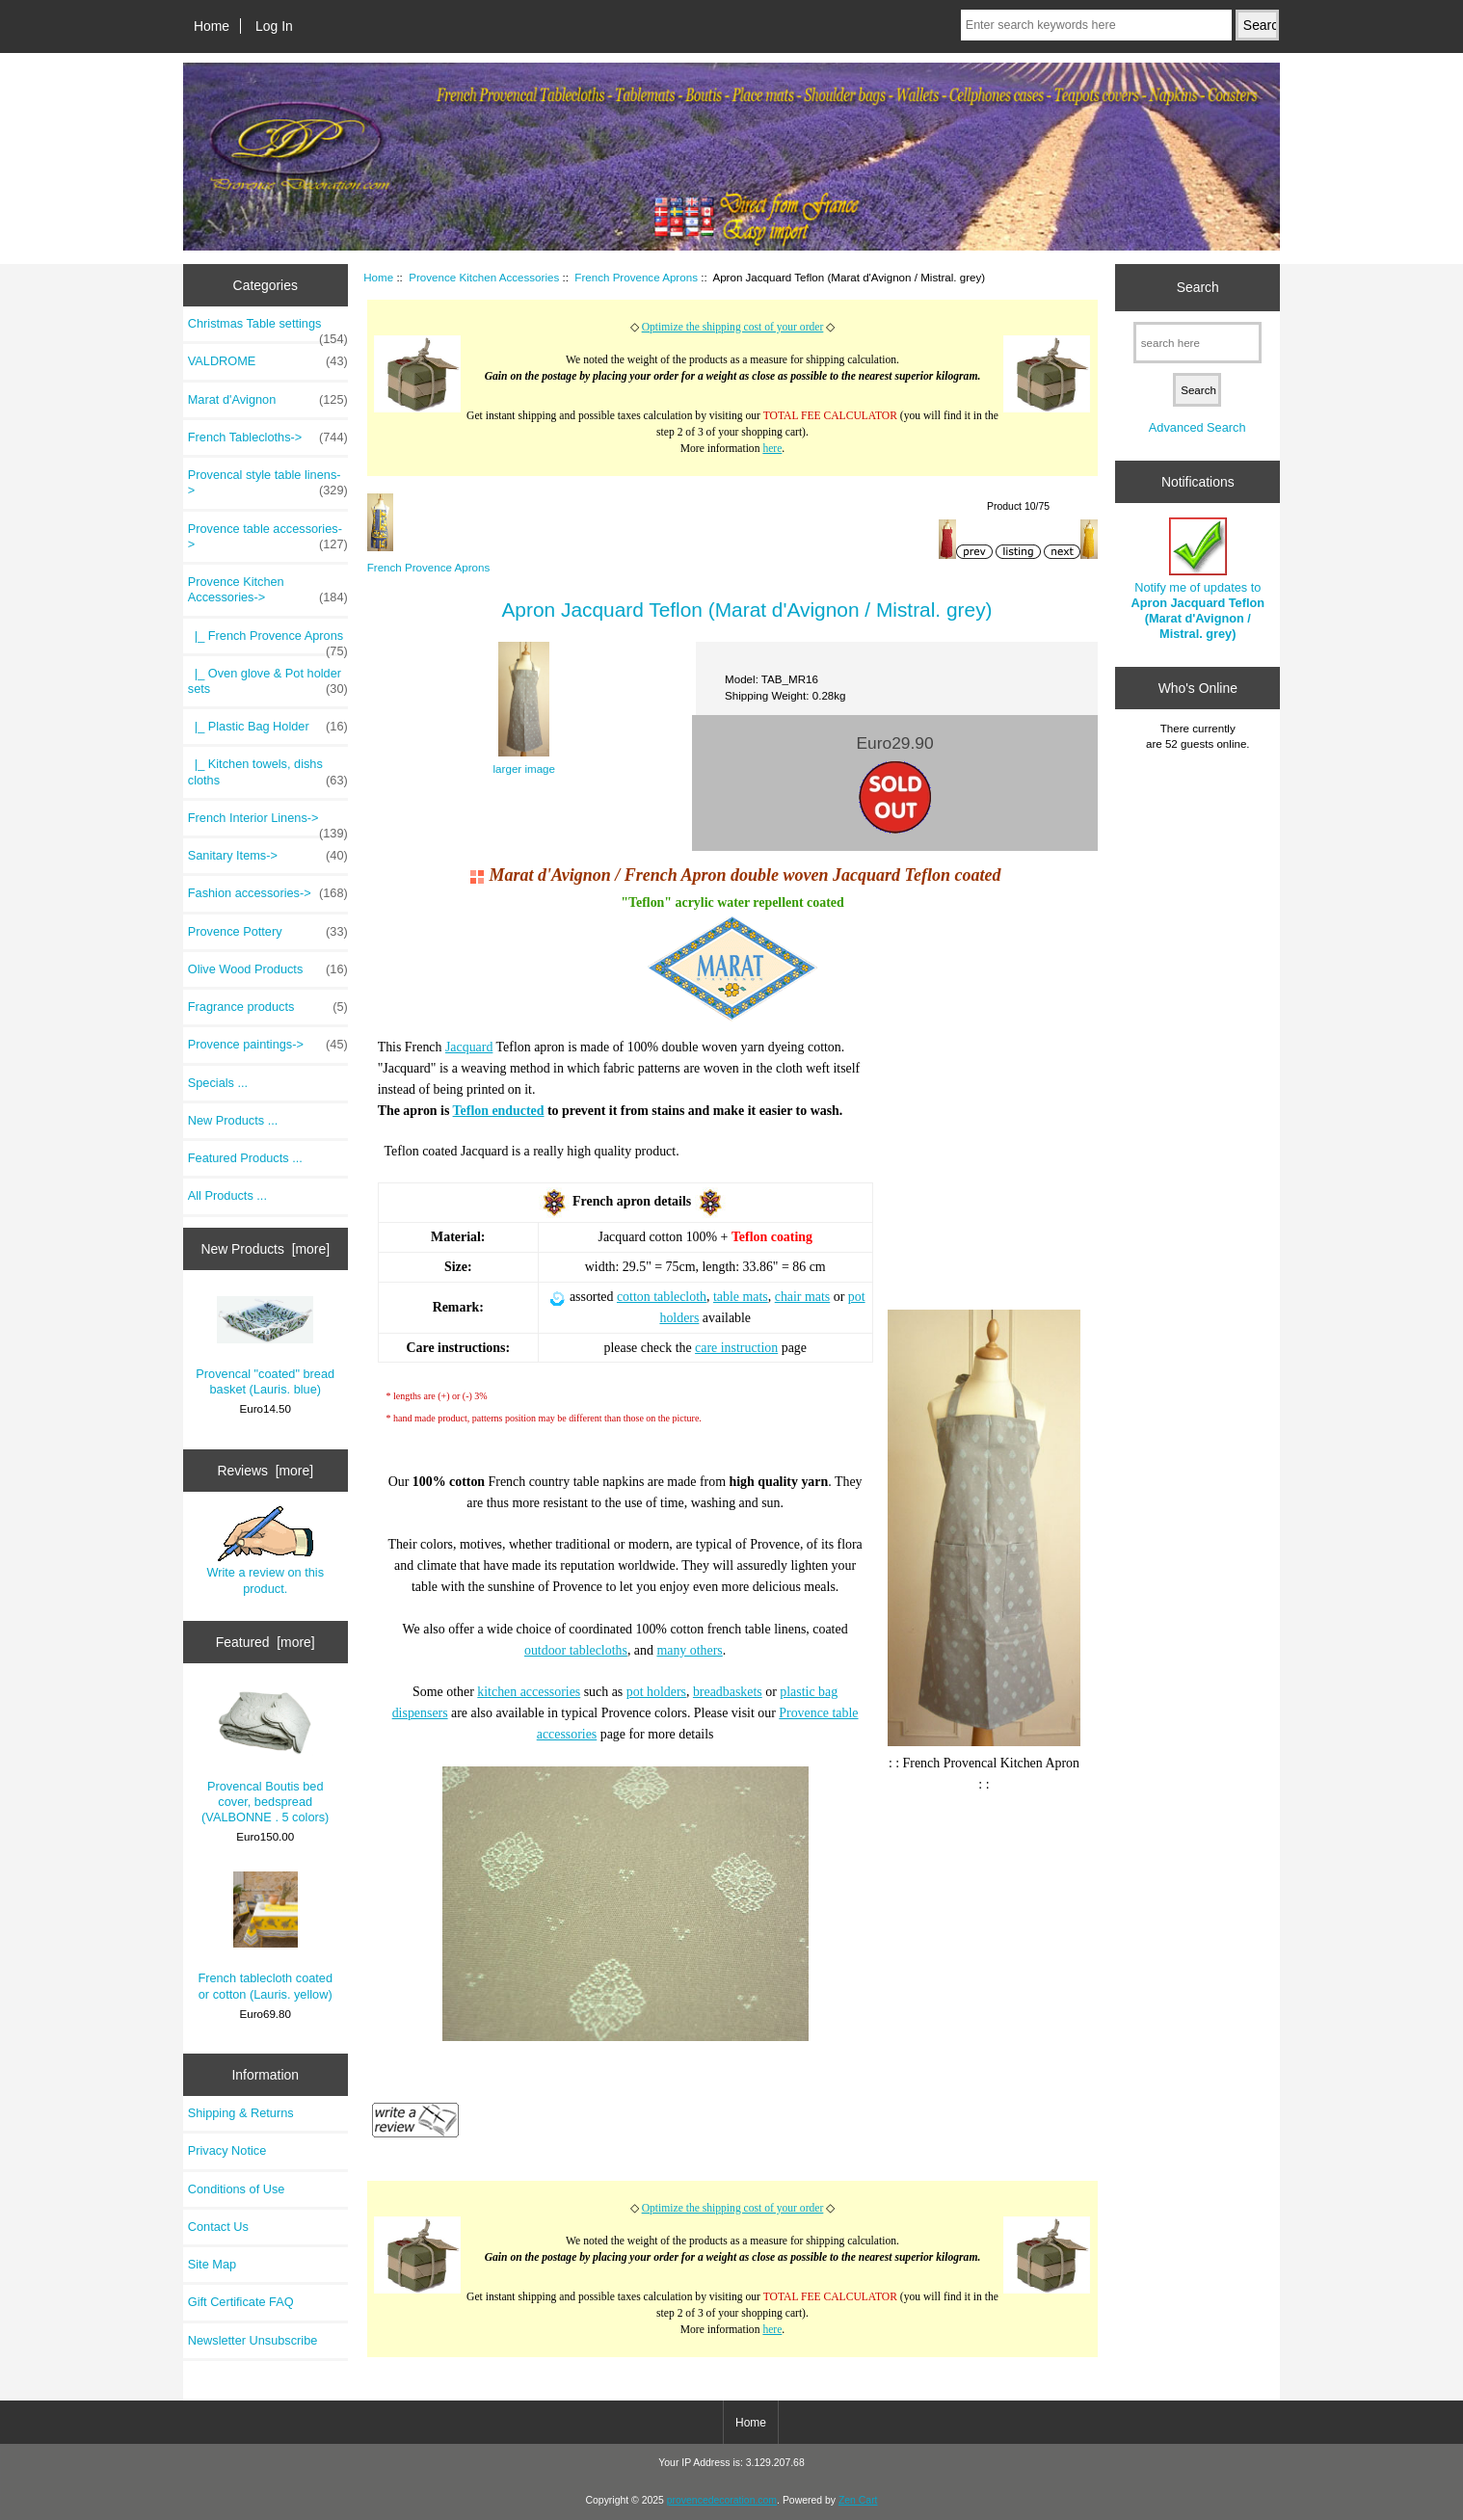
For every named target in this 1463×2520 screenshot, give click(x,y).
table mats (740, 1296)
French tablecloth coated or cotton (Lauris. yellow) (265, 1936)
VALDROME (268, 361)
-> (268, 589)
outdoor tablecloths (575, 1650)
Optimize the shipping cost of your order (733, 327)
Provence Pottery (268, 932)
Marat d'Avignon (268, 400)
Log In (274, 26)
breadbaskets (727, 1691)
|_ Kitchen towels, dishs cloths (268, 771)
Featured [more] (265, 1642)
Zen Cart (858, 2500)
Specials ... (218, 1082)
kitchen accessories (528, 1691)
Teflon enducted (499, 1110)
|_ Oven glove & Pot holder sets (268, 681)
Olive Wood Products (268, 969)
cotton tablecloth (661, 1296)
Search (1198, 287)
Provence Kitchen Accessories (484, 277)
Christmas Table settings (268, 328)
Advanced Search (1197, 427)
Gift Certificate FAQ (241, 2302)
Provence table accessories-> (268, 536)
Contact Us (218, 2226)
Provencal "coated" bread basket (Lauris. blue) (265, 1346)
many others (689, 1650)
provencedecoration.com (722, 2500)
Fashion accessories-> (268, 893)
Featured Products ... (245, 1158)
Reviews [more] (265, 1470)
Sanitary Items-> (268, 855)
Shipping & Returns (241, 2113)
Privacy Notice (227, 2150)
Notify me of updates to (1197, 579)
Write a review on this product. (265, 1550)
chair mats (803, 1296)
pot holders (656, 1691)
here (772, 448)
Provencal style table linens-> (268, 482)
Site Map (212, 2264)
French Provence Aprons (636, 277)
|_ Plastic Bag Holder (268, 726)
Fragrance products (268, 1007)
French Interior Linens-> (268, 823)
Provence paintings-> (268, 1044)
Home (211, 26)
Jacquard (468, 1047)
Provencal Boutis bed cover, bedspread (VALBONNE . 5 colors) (265, 1756)
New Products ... (233, 1120)
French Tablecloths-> (268, 437)
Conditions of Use (236, 2189)
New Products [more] (265, 1249)
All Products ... (227, 1195)
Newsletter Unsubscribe (253, 2340)
